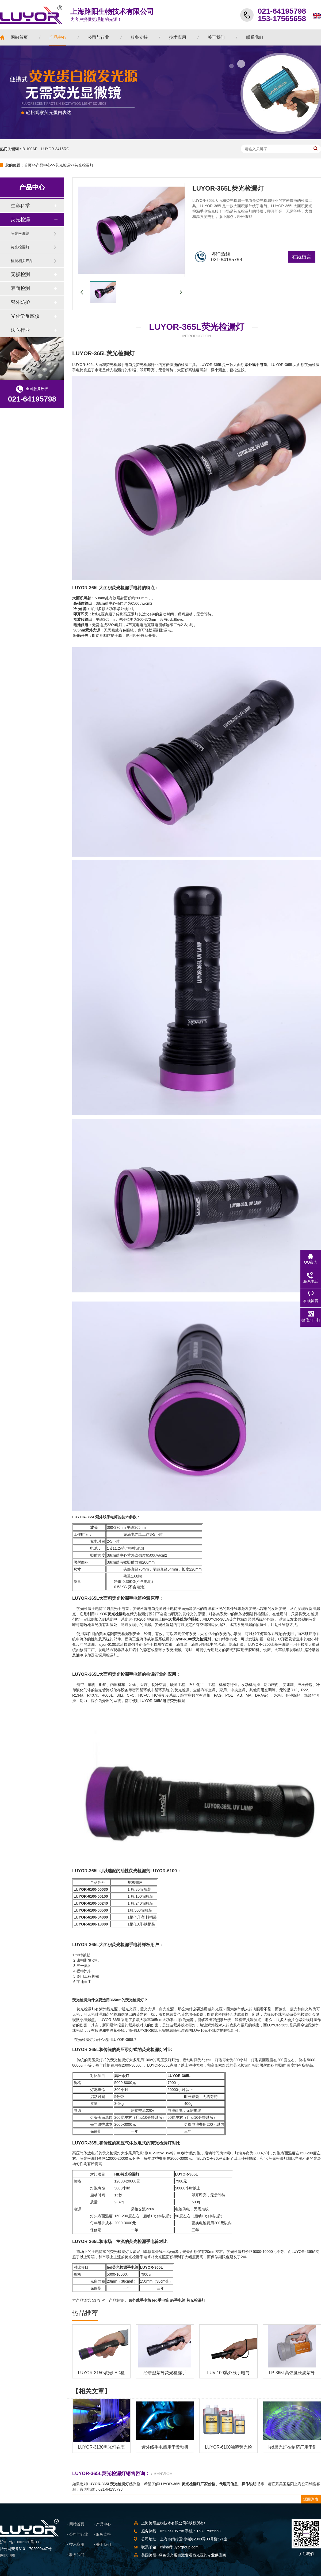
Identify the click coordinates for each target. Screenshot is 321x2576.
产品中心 (43, 165)
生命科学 (20, 205)
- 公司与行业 (77, 2534)
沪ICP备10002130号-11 (20, 2542)
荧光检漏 (62, 165)
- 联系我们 (75, 2554)
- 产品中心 (102, 2524)
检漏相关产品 (22, 261)
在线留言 (301, 257)
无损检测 (20, 274)
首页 (28, 165)
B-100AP (29, 149)
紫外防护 (20, 302)
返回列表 (310, 2499)
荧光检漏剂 (20, 233)
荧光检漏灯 (84, 165)
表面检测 (20, 288)
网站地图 (7, 2555)
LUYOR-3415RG (55, 149)
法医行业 (20, 330)
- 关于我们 (102, 2544)
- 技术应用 (75, 2544)
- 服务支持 (102, 2534)
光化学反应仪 (25, 316)
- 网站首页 (75, 2524)
